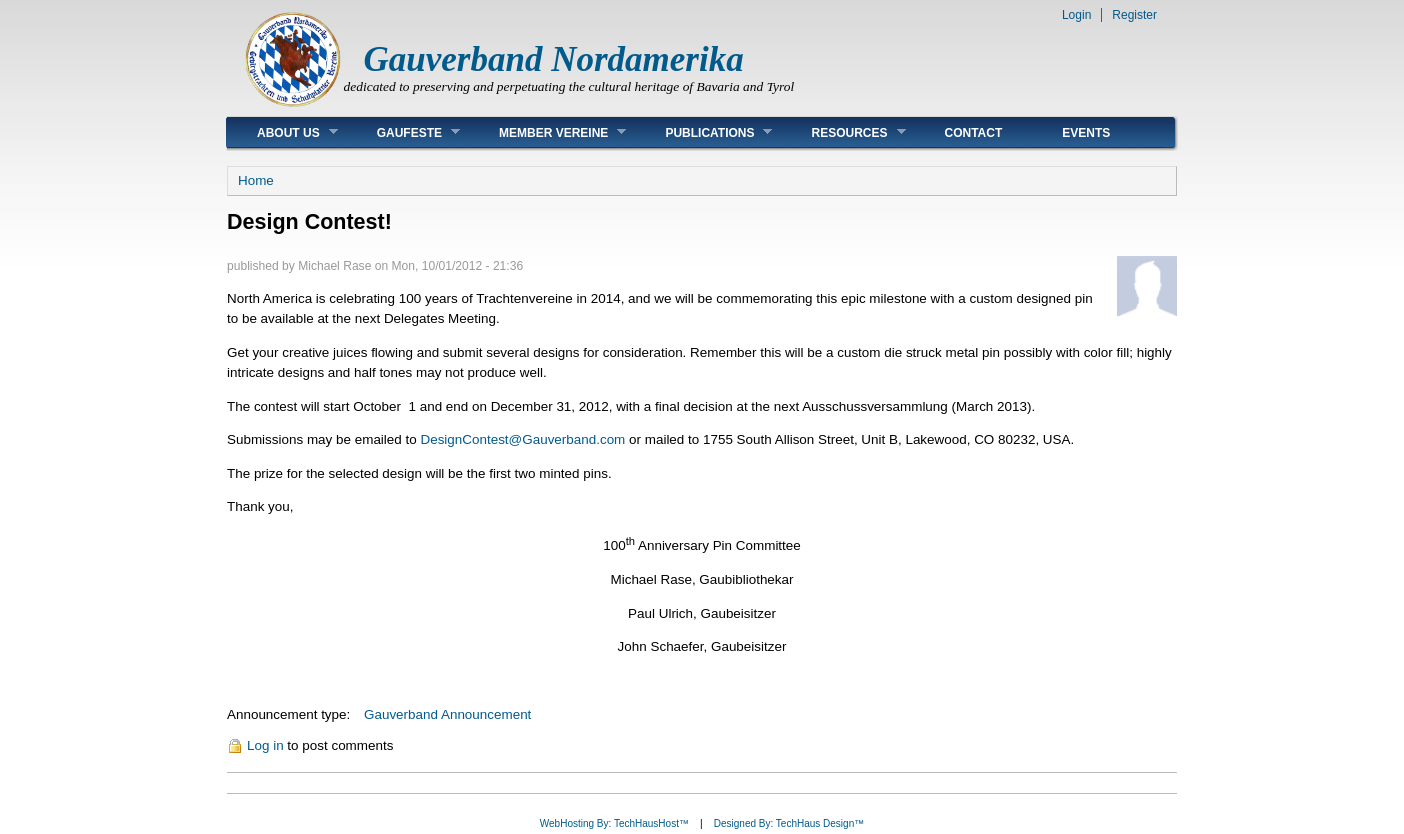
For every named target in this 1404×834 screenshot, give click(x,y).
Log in (265, 745)
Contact (974, 133)
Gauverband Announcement (447, 714)
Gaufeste (403, 132)
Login (1076, 15)
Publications (703, 132)
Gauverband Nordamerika (554, 59)
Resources (843, 132)
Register (1134, 15)
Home (256, 180)
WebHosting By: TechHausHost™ (614, 823)
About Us (282, 132)
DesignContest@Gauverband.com (522, 439)
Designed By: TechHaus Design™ (789, 823)
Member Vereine (547, 132)
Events (1086, 133)
